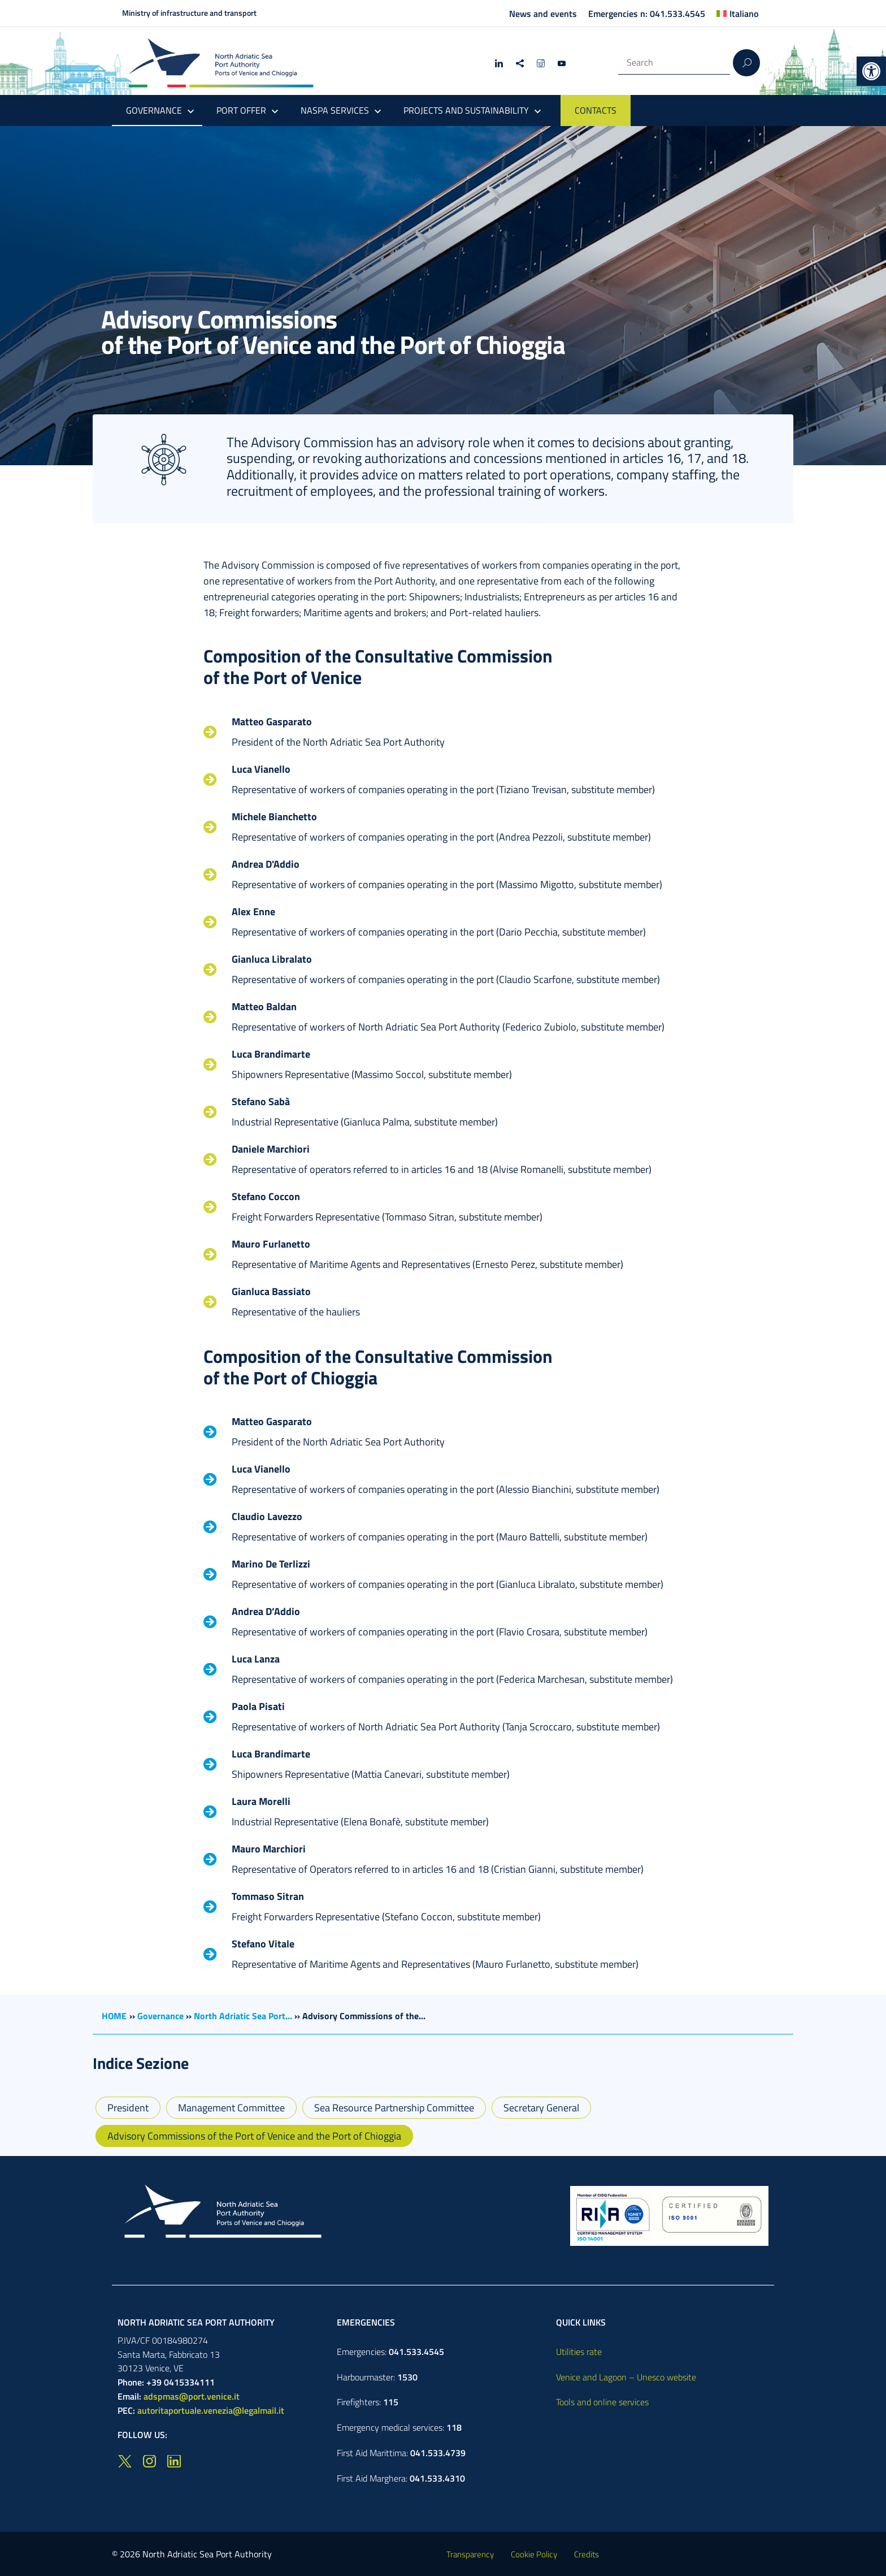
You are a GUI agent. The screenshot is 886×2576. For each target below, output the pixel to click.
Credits (586, 2554)
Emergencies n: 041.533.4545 (646, 13)
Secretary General (541, 2107)
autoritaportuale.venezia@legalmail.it (210, 2410)
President (128, 2107)
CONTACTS (595, 110)
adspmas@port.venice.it (192, 2396)
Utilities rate (579, 2351)
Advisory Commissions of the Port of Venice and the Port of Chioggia (254, 2136)
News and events (543, 13)
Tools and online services (602, 2402)
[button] (871, 71)
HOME (114, 2016)
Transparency (470, 2554)
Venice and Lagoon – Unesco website (626, 2377)
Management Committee (231, 2107)
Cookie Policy (534, 2554)
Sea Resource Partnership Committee (394, 2107)
